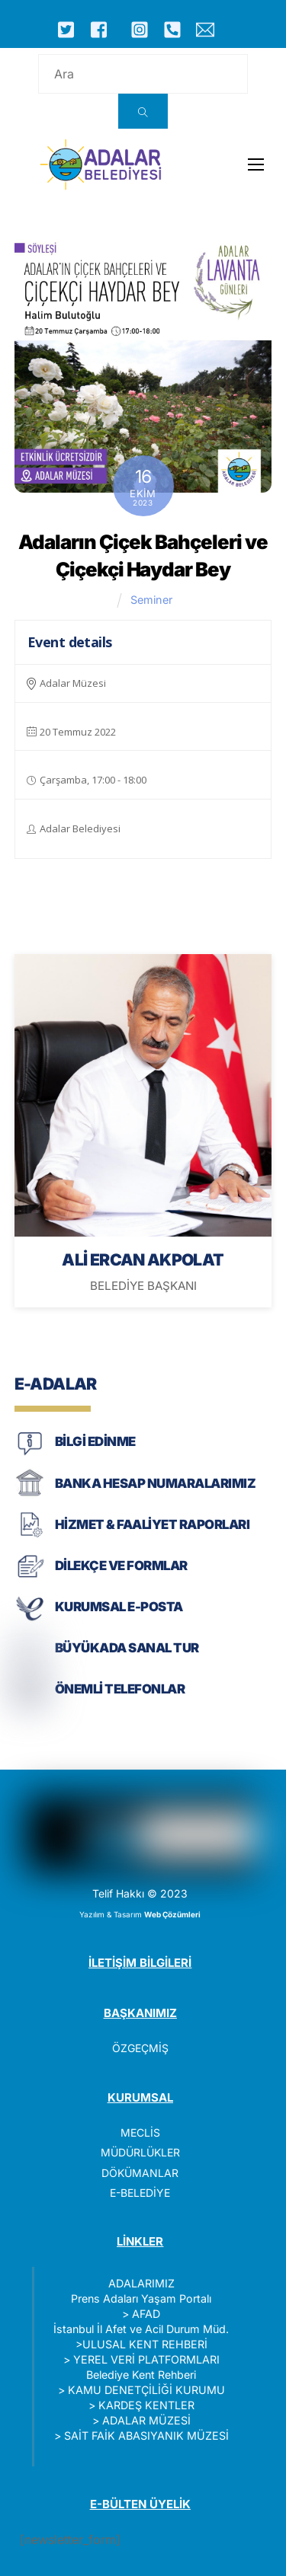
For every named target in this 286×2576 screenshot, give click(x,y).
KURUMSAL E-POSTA (119, 1606)
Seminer (151, 599)
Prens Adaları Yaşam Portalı (141, 2298)
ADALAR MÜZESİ (146, 2420)
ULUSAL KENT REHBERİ (144, 2344)
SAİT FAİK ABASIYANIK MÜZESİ (146, 2435)
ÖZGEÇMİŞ (140, 2047)
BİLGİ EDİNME (95, 1441)
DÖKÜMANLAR (139, 2172)
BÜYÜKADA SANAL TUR (127, 1647)
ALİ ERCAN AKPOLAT (142, 1259)
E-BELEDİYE (140, 2192)
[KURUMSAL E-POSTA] (29, 1619)
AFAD (146, 2313)
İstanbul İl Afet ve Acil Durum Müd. (141, 2328)
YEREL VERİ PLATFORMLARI (146, 2359)
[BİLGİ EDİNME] (29, 1454)
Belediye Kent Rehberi (141, 2374)
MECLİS (140, 2132)
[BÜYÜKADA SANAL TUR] (29, 1660)
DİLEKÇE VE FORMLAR (121, 1565)
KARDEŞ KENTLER (146, 2405)
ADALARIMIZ (141, 2283)
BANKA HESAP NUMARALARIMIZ (155, 1483)
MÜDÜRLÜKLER (140, 2152)
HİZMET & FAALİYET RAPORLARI (152, 1524)
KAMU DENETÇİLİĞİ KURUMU (146, 2389)
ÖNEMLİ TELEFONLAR (120, 1689)
